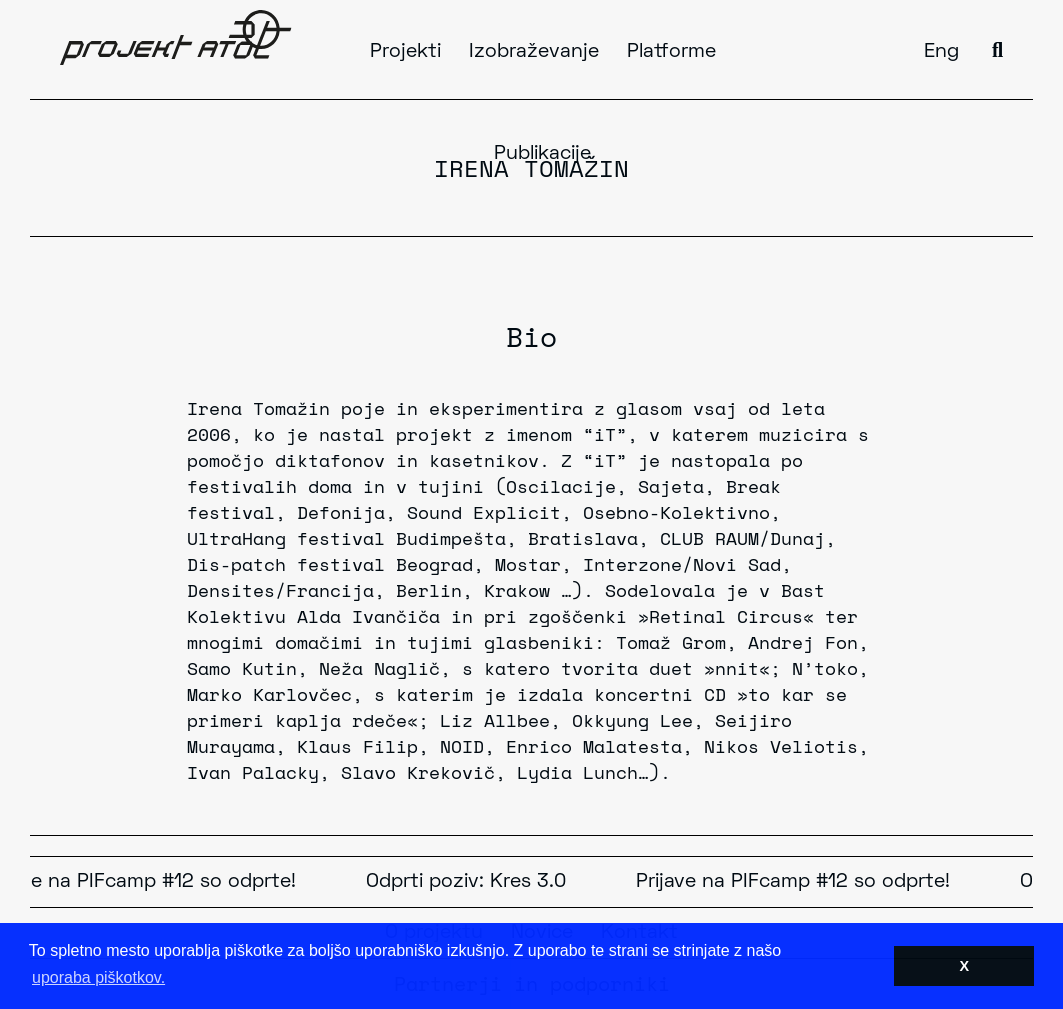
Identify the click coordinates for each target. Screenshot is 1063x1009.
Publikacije (542, 154)
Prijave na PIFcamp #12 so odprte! (797, 882)
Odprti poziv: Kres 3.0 (470, 882)
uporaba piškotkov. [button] (98, 977)
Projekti (405, 52)
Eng (941, 52)
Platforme (671, 52)
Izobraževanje (534, 52)
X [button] (964, 966)
